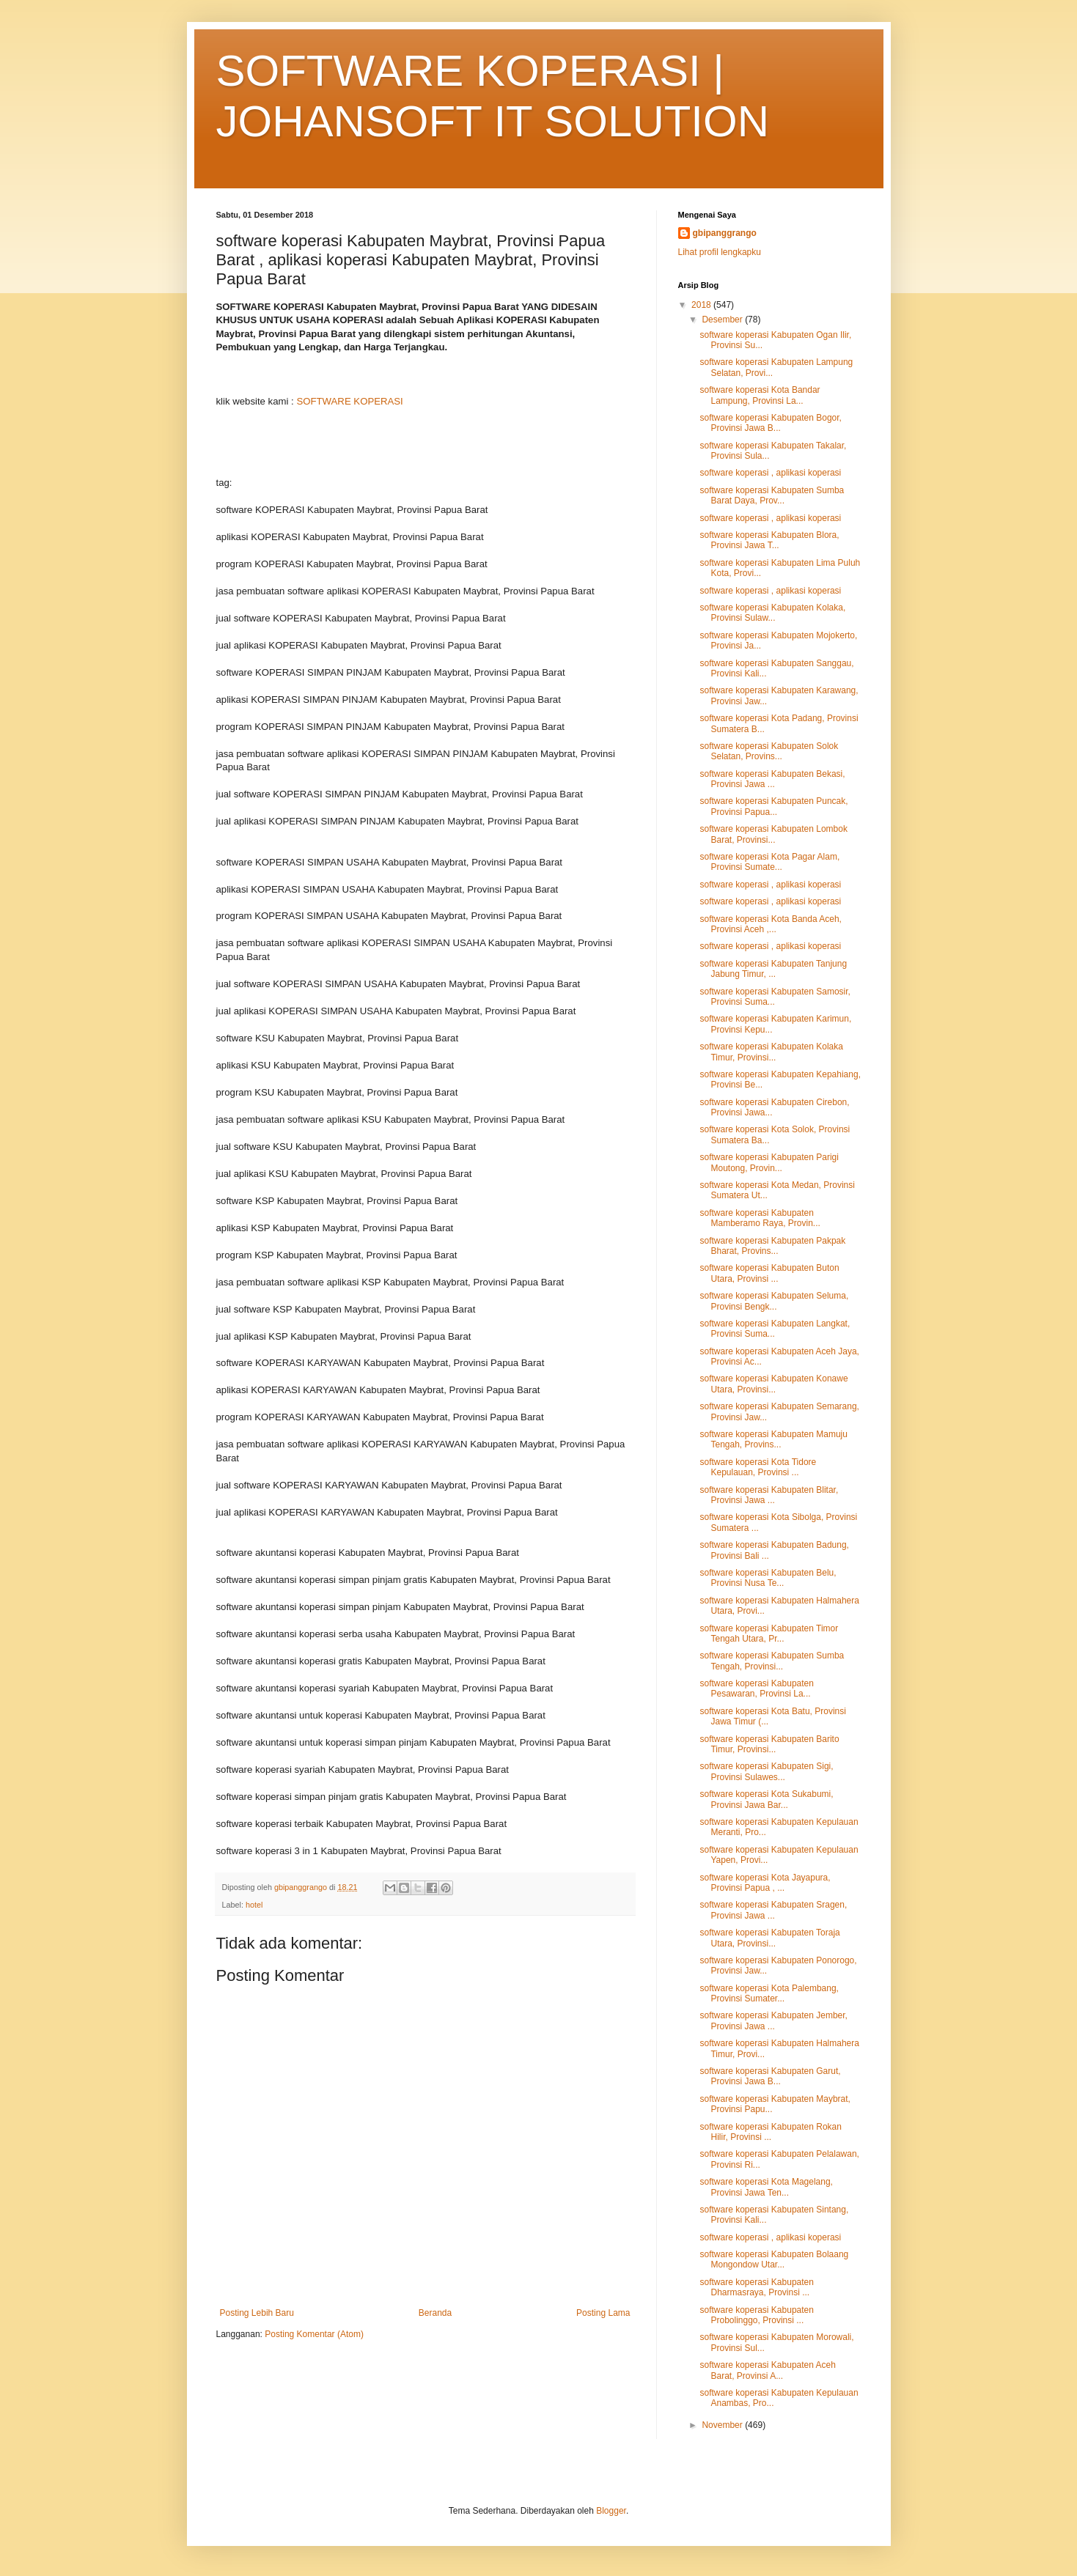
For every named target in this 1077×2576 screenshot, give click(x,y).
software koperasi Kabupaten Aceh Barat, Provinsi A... (767, 2370)
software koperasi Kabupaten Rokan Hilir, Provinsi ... (770, 2132)
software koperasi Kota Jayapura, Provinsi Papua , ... (764, 1882)
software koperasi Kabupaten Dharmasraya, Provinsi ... (756, 2287)
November (723, 2425)
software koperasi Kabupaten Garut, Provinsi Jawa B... (769, 2076)
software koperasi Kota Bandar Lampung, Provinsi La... (759, 395)
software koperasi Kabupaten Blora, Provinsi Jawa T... (769, 540)
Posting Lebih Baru (257, 2313)
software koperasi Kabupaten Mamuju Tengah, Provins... (773, 1439)
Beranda (435, 2313)
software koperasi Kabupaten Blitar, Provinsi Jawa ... (768, 1495)
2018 (702, 305)
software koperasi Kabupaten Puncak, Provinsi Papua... (773, 806)
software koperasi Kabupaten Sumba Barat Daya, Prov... (771, 495)
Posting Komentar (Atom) (314, 2334)
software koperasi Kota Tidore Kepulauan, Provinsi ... (757, 1467)
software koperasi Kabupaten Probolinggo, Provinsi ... (756, 2315)
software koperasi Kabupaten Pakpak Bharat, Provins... (772, 1246)
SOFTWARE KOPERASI (349, 401)
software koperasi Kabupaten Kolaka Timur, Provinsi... (770, 1051)
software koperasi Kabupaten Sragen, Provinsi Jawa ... (773, 1910)
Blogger (611, 2511)
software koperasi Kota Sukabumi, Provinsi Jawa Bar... (766, 1799)
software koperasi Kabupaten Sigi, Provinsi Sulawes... (766, 1771)
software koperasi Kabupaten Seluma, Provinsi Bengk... (773, 1301)
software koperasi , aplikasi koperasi (770, 473)
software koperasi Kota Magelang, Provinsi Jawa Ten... (765, 2187)
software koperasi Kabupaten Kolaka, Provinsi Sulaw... (772, 612)
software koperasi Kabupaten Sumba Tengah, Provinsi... (771, 1660)
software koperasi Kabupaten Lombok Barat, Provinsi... (773, 834)
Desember (723, 319)
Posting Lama (603, 2313)
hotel (254, 1904)
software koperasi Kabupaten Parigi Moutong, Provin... (768, 1162)
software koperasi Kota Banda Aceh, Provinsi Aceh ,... (770, 924)
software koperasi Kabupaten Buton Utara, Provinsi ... (769, 1273)
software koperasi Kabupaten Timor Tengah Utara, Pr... (768, 1633)
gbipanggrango (725, 233)
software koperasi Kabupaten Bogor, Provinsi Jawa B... (770, 423)
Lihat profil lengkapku (719, 252)
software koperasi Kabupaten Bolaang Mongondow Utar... (773, 2259)
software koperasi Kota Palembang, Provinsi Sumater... (768, 1993)
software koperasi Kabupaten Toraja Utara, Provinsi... (769, 1937)
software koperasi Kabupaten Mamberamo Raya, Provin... (759, 1218)
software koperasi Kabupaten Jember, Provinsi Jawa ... (773, 2020)
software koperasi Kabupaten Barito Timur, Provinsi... (769, 1744)
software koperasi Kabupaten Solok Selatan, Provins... (768, 751)
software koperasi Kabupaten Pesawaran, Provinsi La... (756, 1688)
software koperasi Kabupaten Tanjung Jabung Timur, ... (773, 969)
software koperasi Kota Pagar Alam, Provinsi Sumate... (769, 862)
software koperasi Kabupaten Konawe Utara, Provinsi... (773, 1383)
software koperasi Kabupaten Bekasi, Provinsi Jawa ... (772, 779)
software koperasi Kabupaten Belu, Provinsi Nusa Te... (767, 1578)
